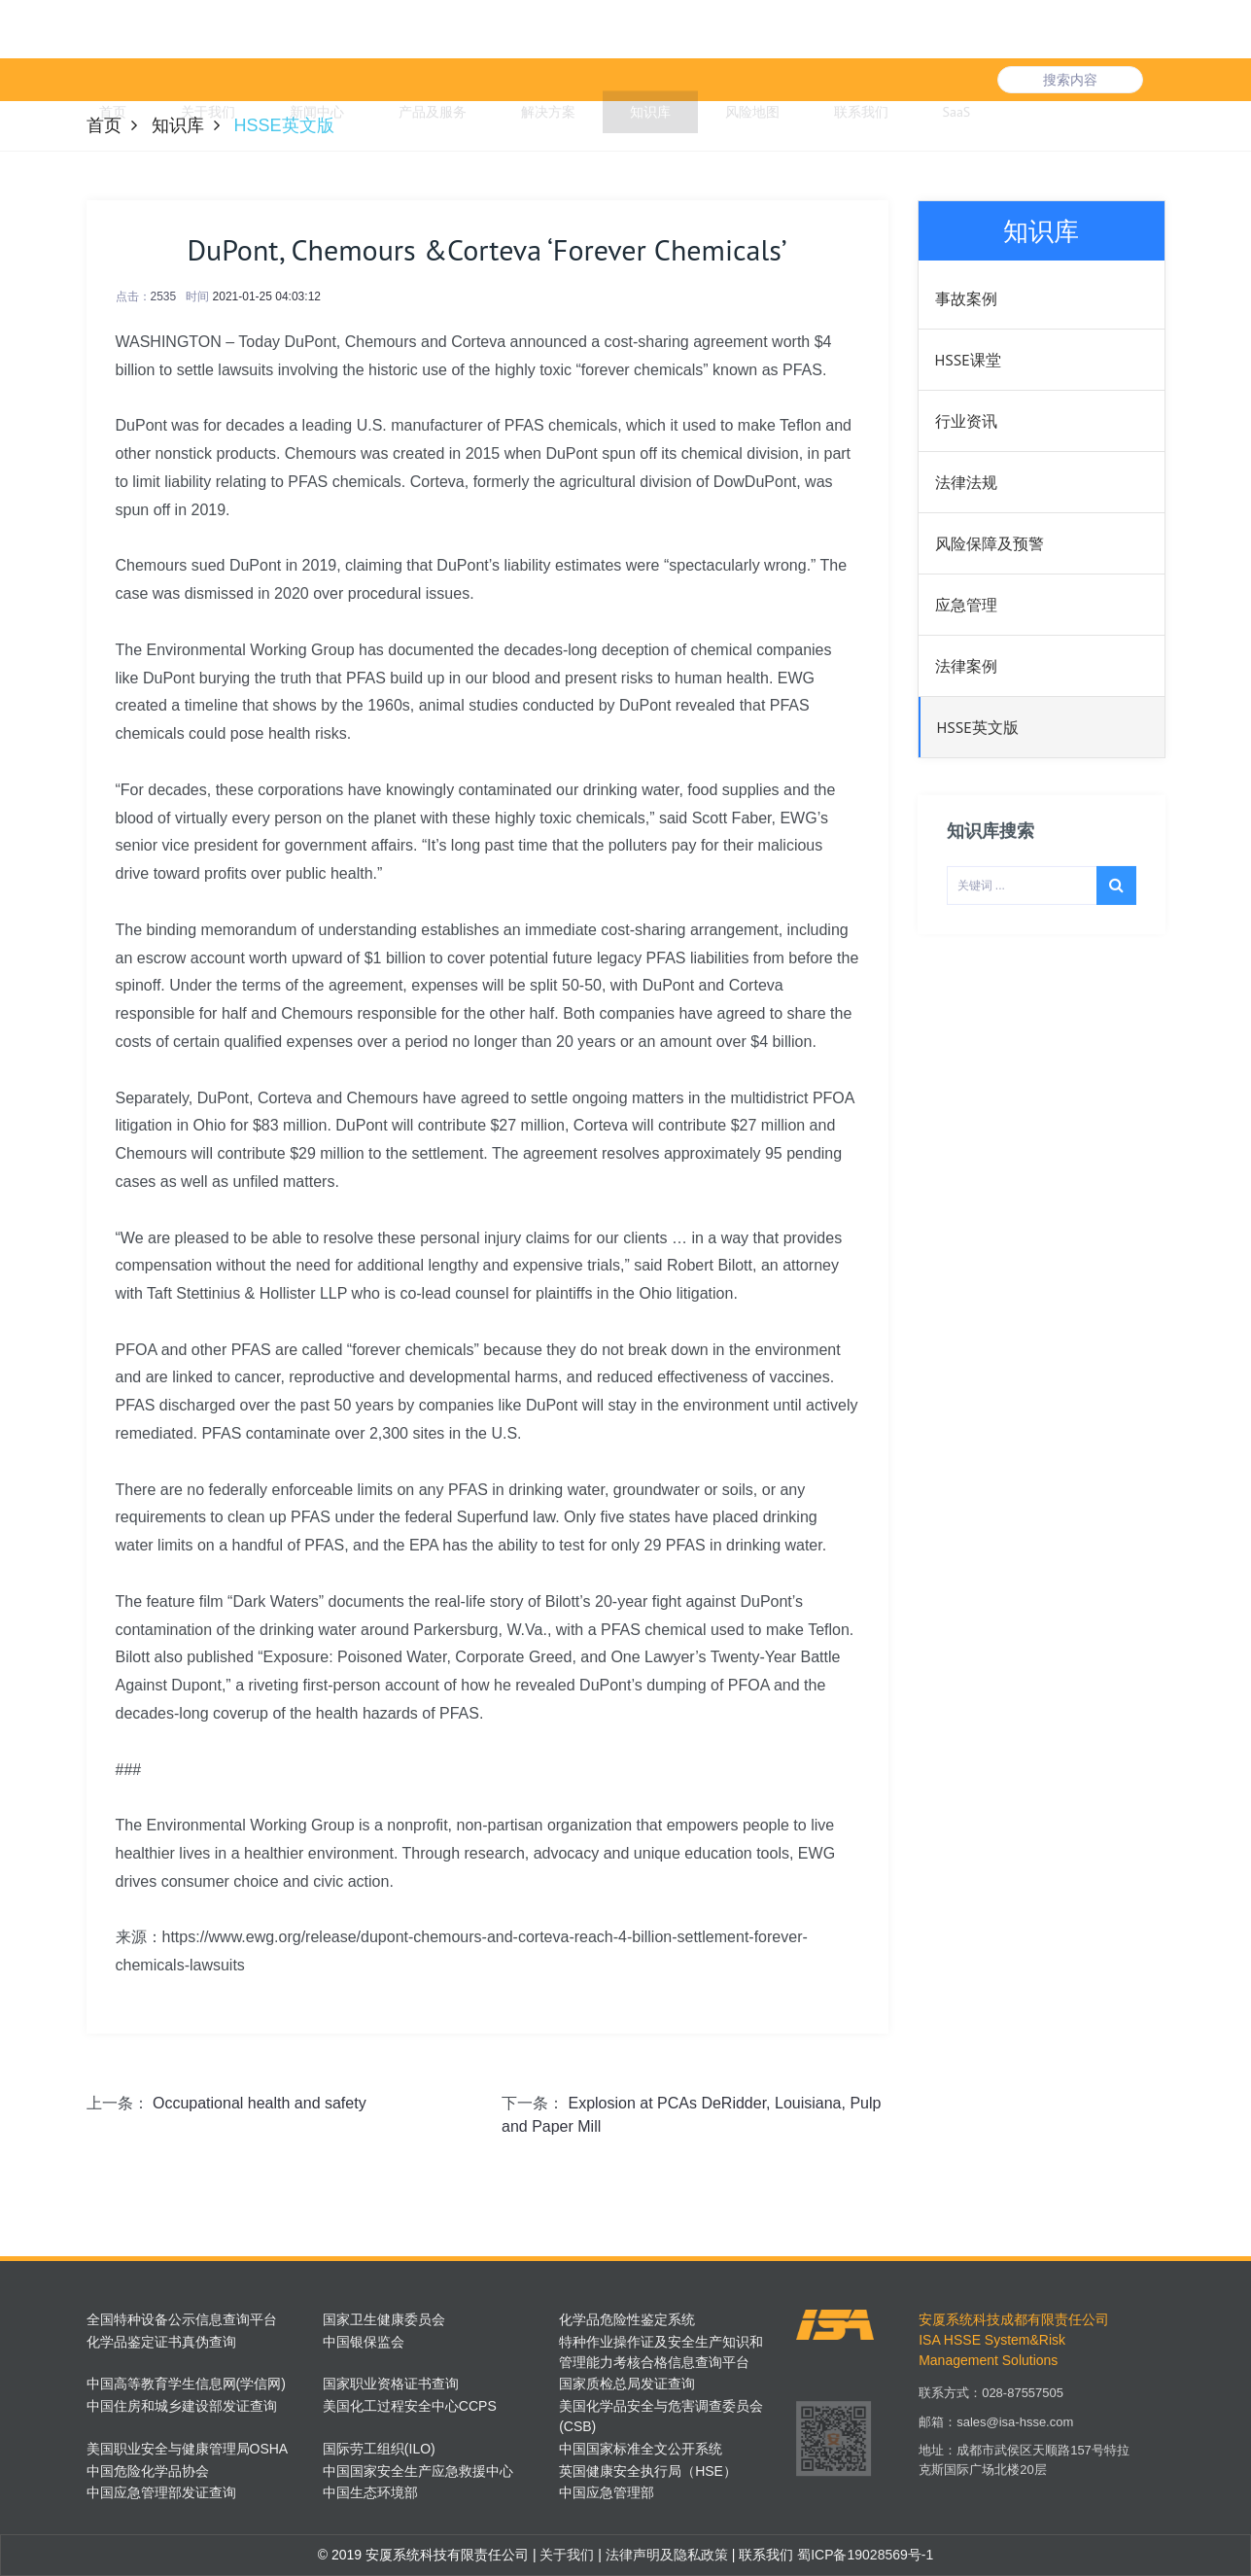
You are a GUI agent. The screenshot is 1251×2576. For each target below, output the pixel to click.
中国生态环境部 (370, 2492)
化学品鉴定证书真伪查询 (161, 2342)
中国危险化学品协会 (148, 2471)
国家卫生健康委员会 (384, 2319)
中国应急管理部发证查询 (161, 2492)
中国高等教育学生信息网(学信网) (186, 2383)
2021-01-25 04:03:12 (267, 296)
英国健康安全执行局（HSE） (648, 2471)
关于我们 (566, 2554)
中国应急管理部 (606, 2492)
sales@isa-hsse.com (1014, 2434)
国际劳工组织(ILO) (379, 2448)
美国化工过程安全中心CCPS (410, 2406)
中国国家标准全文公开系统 (640, 2448)
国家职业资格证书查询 (391, 2383)
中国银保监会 (363, 2342)
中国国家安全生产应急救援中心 (418, 2471)
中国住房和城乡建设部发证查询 (182, 2406)
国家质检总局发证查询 (627, 2383)
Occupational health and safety (259, 2103)
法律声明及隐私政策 (665, 2554)
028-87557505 (1022, 2405)
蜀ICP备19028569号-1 (865, 2554)
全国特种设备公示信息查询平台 (182, 2319)
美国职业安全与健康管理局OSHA (188, 2448)
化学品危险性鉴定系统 (627, 2319)
